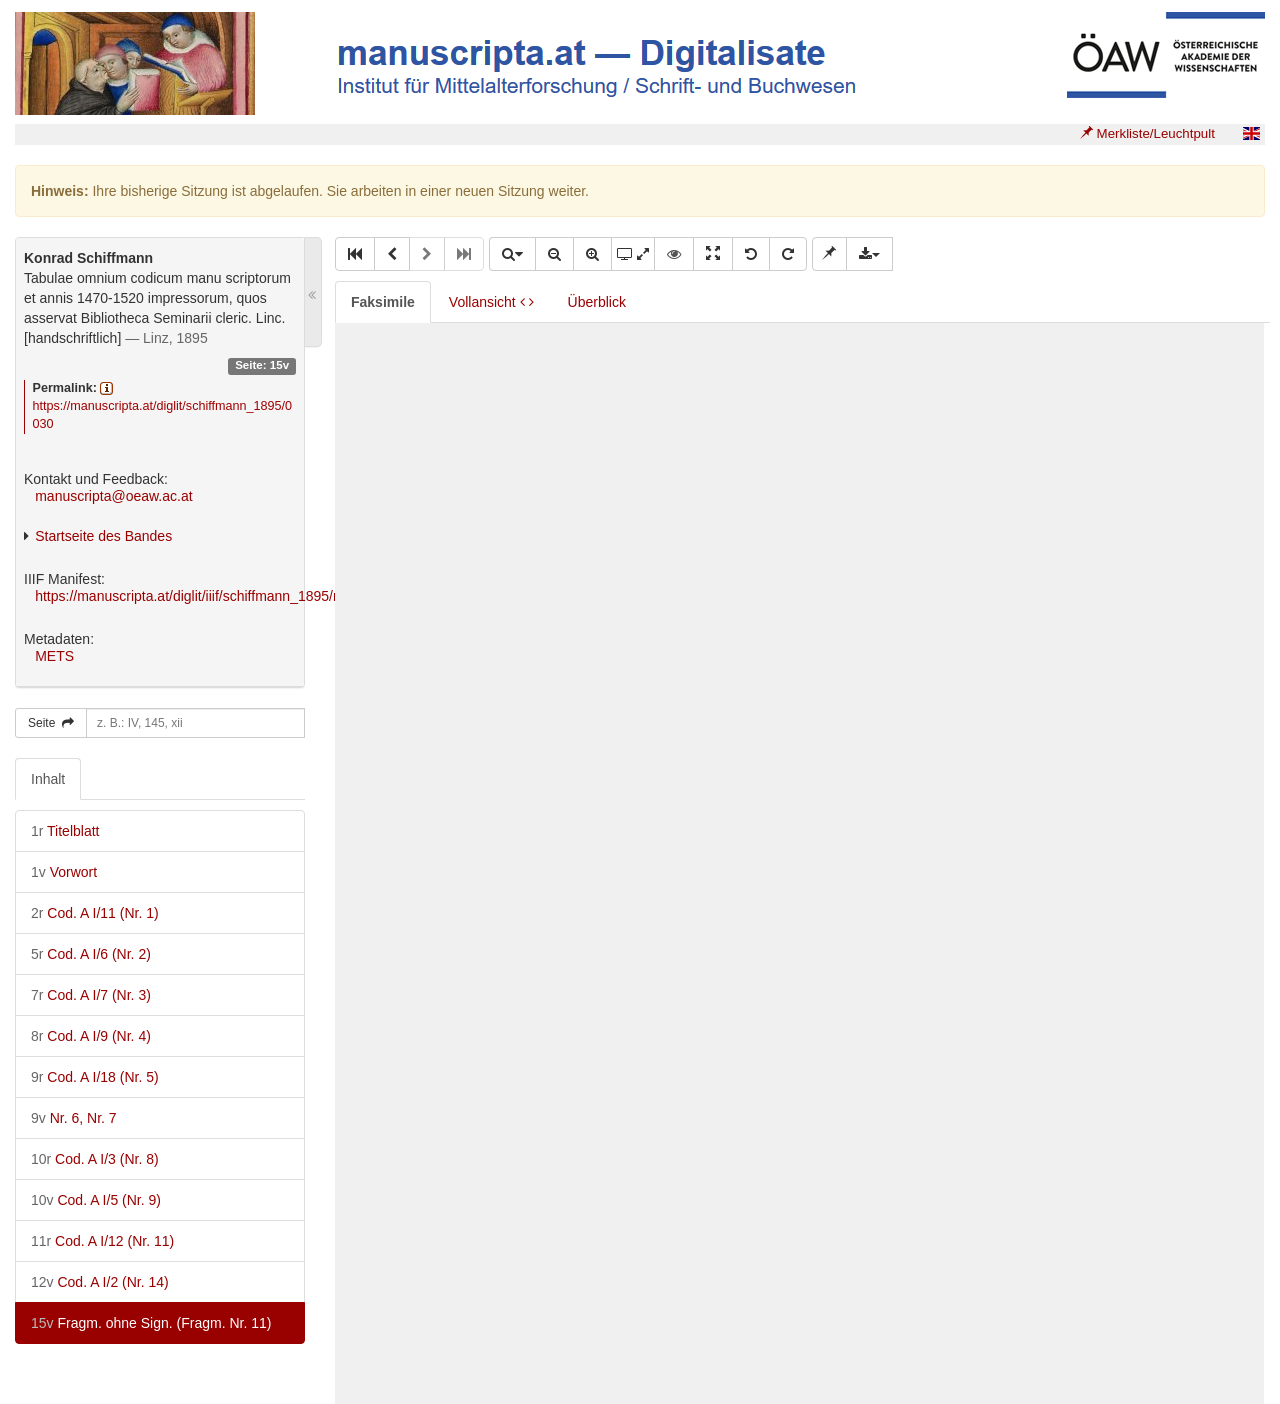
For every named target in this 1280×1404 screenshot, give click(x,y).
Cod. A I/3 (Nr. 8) (95, 1159)
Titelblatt (65, 831)
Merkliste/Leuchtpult (1147, 133)
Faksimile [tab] (383, 302)
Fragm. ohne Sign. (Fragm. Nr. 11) (151, 1323)
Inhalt (48, 779)
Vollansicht (491, 302)
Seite (51, 723)
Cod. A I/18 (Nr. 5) (95, 1077)
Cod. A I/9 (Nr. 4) (91, 1036)
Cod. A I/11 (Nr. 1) (95, 913)
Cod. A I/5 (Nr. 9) (96, 1200)
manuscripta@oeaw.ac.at (113, 496)
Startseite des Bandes (103, 536)
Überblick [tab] (597, 302)
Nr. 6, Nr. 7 (74, 1118)
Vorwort (64, 872)
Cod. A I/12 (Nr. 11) (102, 1241)
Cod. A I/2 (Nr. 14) (100, 1282)
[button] (355, 254)
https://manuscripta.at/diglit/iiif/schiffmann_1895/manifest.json (225, 596)
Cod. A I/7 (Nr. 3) (91, 995)
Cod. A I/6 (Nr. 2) (91, 954)
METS (54, 656)
